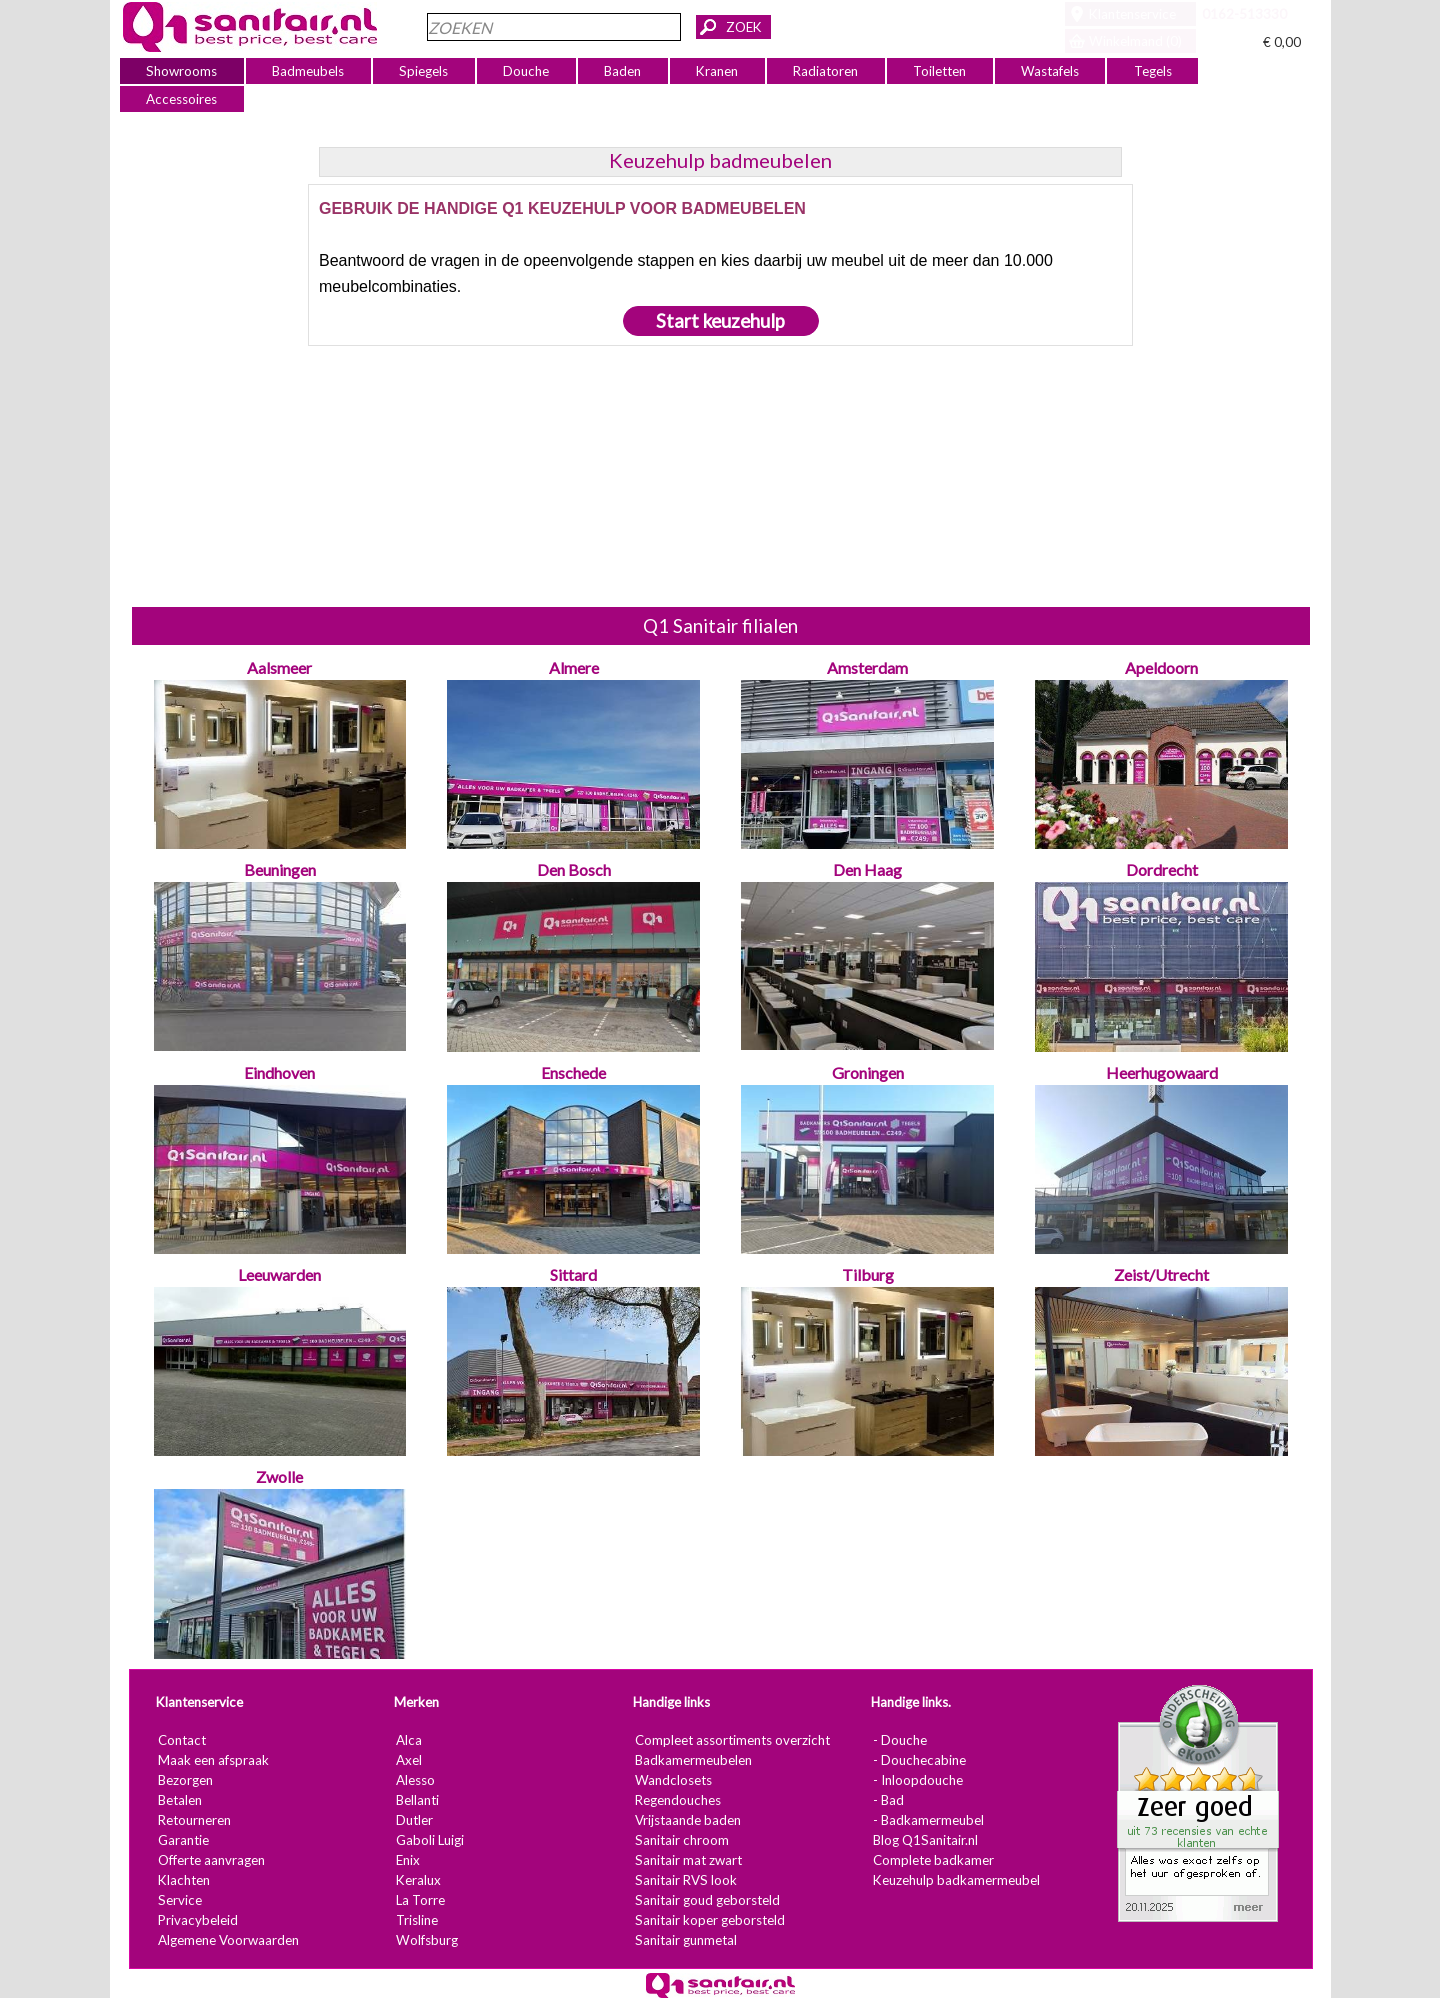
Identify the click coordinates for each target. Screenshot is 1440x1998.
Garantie (182, 1840)
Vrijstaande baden (687, 1820)
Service (179, 1900)
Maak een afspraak (212, 1760)
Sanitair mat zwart (687, 1860)
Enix (407, 1860)
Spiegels (423, 71)
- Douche (899, 1740)
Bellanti (416, 1800)
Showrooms (181, 71)
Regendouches (677, 1800)
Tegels (1152, 71)
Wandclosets (672, 1780)
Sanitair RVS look (685, 1880)
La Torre (419, 1900)
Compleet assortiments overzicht (731, 1740)
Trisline (416, 1920)
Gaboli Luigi (429, 1840)
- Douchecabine (918, 1760)
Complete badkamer (932, 1860)
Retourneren (193, 1820)
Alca (408, 1740)
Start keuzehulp (720, 321)
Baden (622, 71)
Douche (526, 71)
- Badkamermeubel (927, 1820)
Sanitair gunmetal (685, 1940)
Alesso (414, 1780)
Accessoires (181, 99)
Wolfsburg (426, 1940)
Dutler (413, 1820)
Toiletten (939, 71)
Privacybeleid (197, 1920)
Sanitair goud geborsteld (706, 1900)
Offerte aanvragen (210, 1860)
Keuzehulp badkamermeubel (955, 1880)
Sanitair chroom (681, 1840)
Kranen (717, 71)
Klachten (183, 1880)
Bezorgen (184, 1780)
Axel (408, 1760)
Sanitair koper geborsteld (709, 1920)
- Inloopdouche (917, 1780)
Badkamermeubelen (692, 1760)
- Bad (887, 1800)
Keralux (417, 1880)
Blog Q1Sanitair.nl (924, 1840)
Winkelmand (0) (1135, 41)
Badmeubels (308, 71)
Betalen (179, 1800)
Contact (181, 1740)
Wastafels (1049, 71)
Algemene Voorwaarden (227, 1940)
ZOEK (744, 27)
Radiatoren (825, 71)
